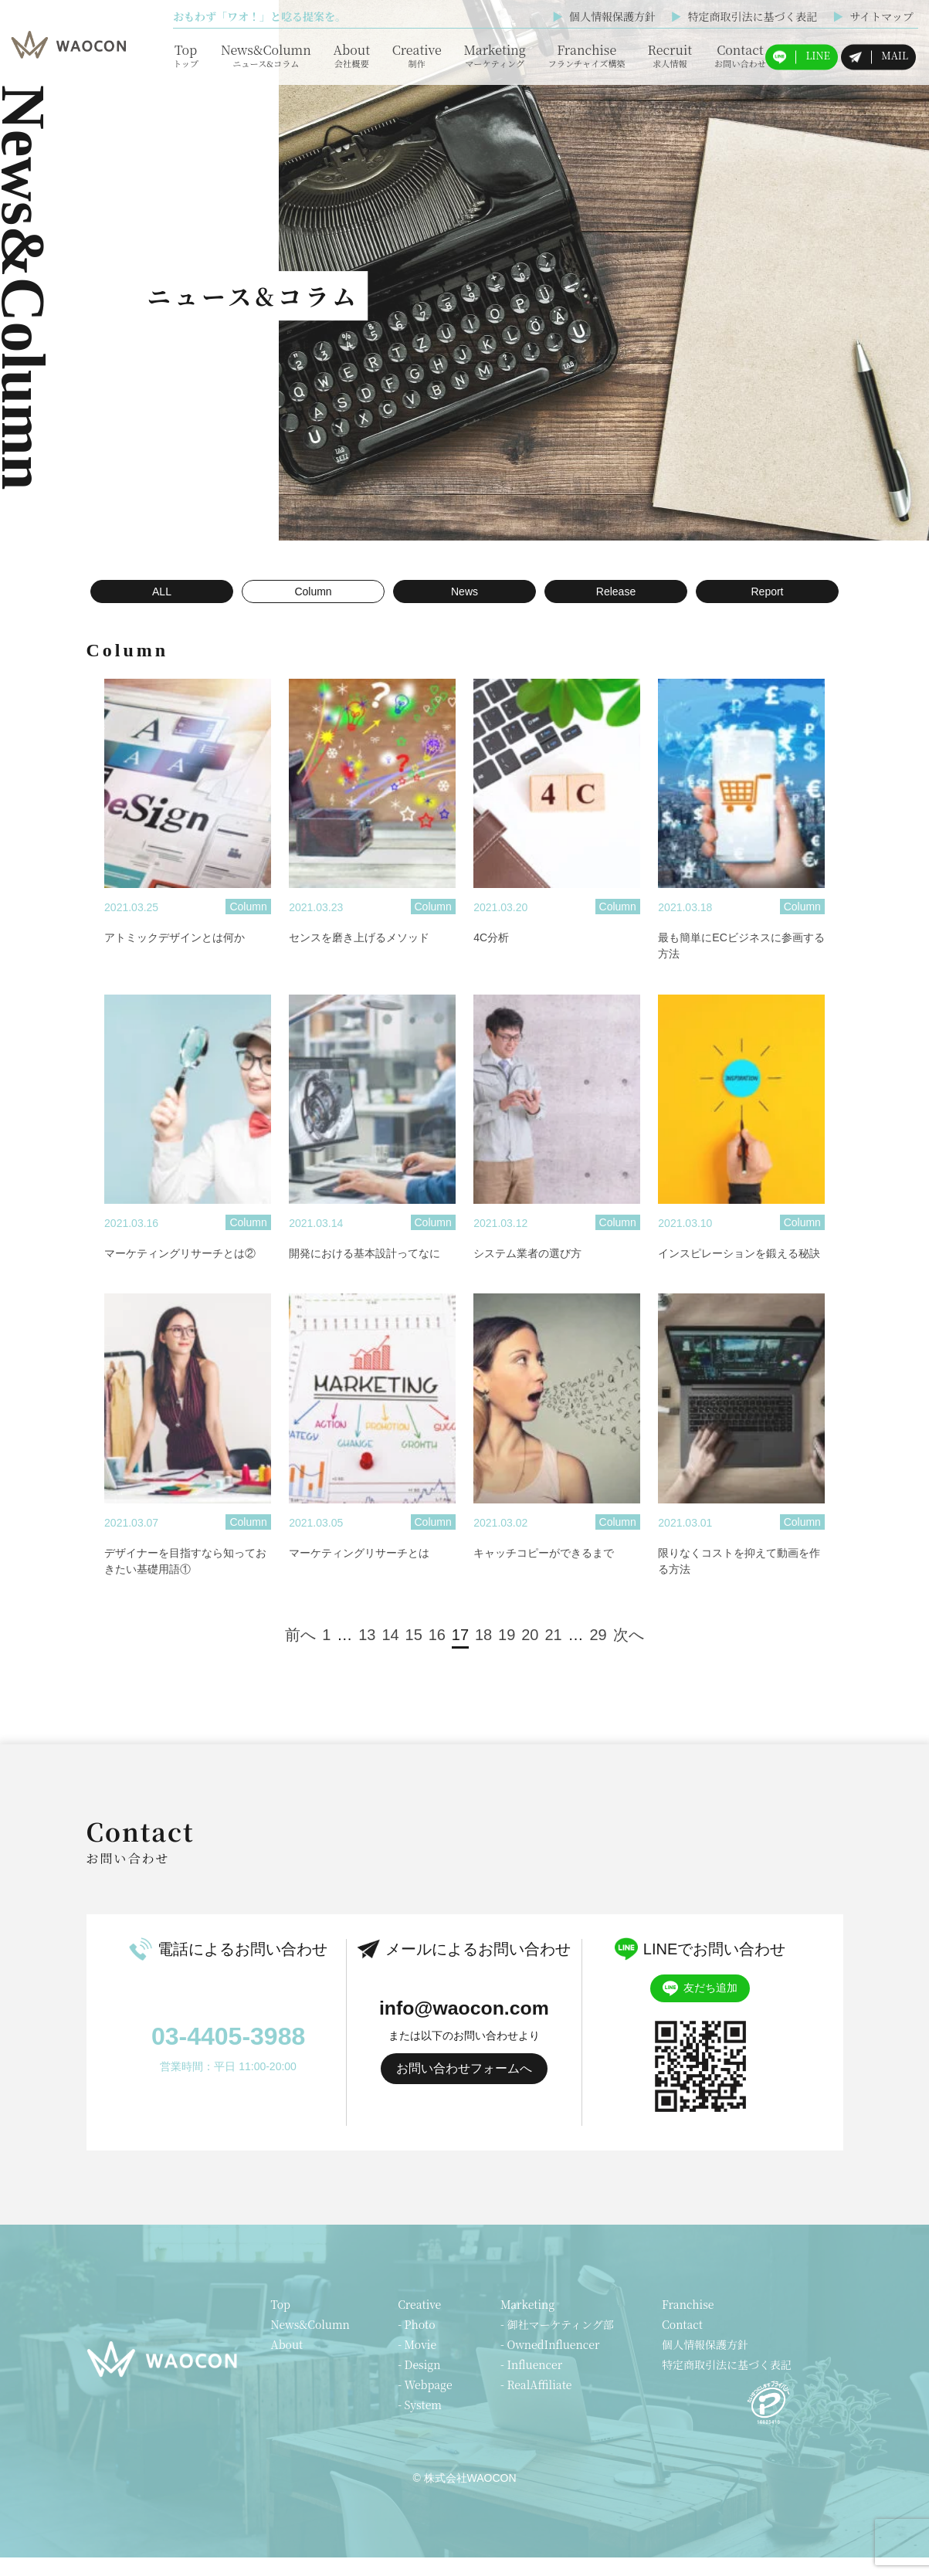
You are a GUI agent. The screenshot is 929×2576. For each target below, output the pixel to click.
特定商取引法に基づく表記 (744, 16)
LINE (801, 55)
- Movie (417, 2363)
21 (552, 1653)
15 (413, 1653)
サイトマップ (872, 16)
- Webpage (425, 2403)
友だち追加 (700, 2007)
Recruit (670, 55)
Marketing (494, 55)
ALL (161, 591)
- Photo (416, 2343)
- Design (419, 2383)
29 (597, 1653)
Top (185, 55)
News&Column (266, 55)
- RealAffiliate (535, 2403)
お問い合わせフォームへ (464, 2087)
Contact (740, 55)
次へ (628, 1653)
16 (437, 1653)
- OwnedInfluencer (549, 2363)
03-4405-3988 (228, 2055)
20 (529, 1653)
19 (506, 1653)
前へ (300, 1653)
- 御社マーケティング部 (557, 2343)
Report (767, 591)
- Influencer (531, 2383)
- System (420, 2423)
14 (389, 1653)
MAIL (878, 55)
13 (366, 1653)
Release (616, 591)
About (351, 55)
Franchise (587, 55)
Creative (417, 55)
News (464, 591)
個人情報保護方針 (604, 16)
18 (483, 1653)
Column (312, 591)
